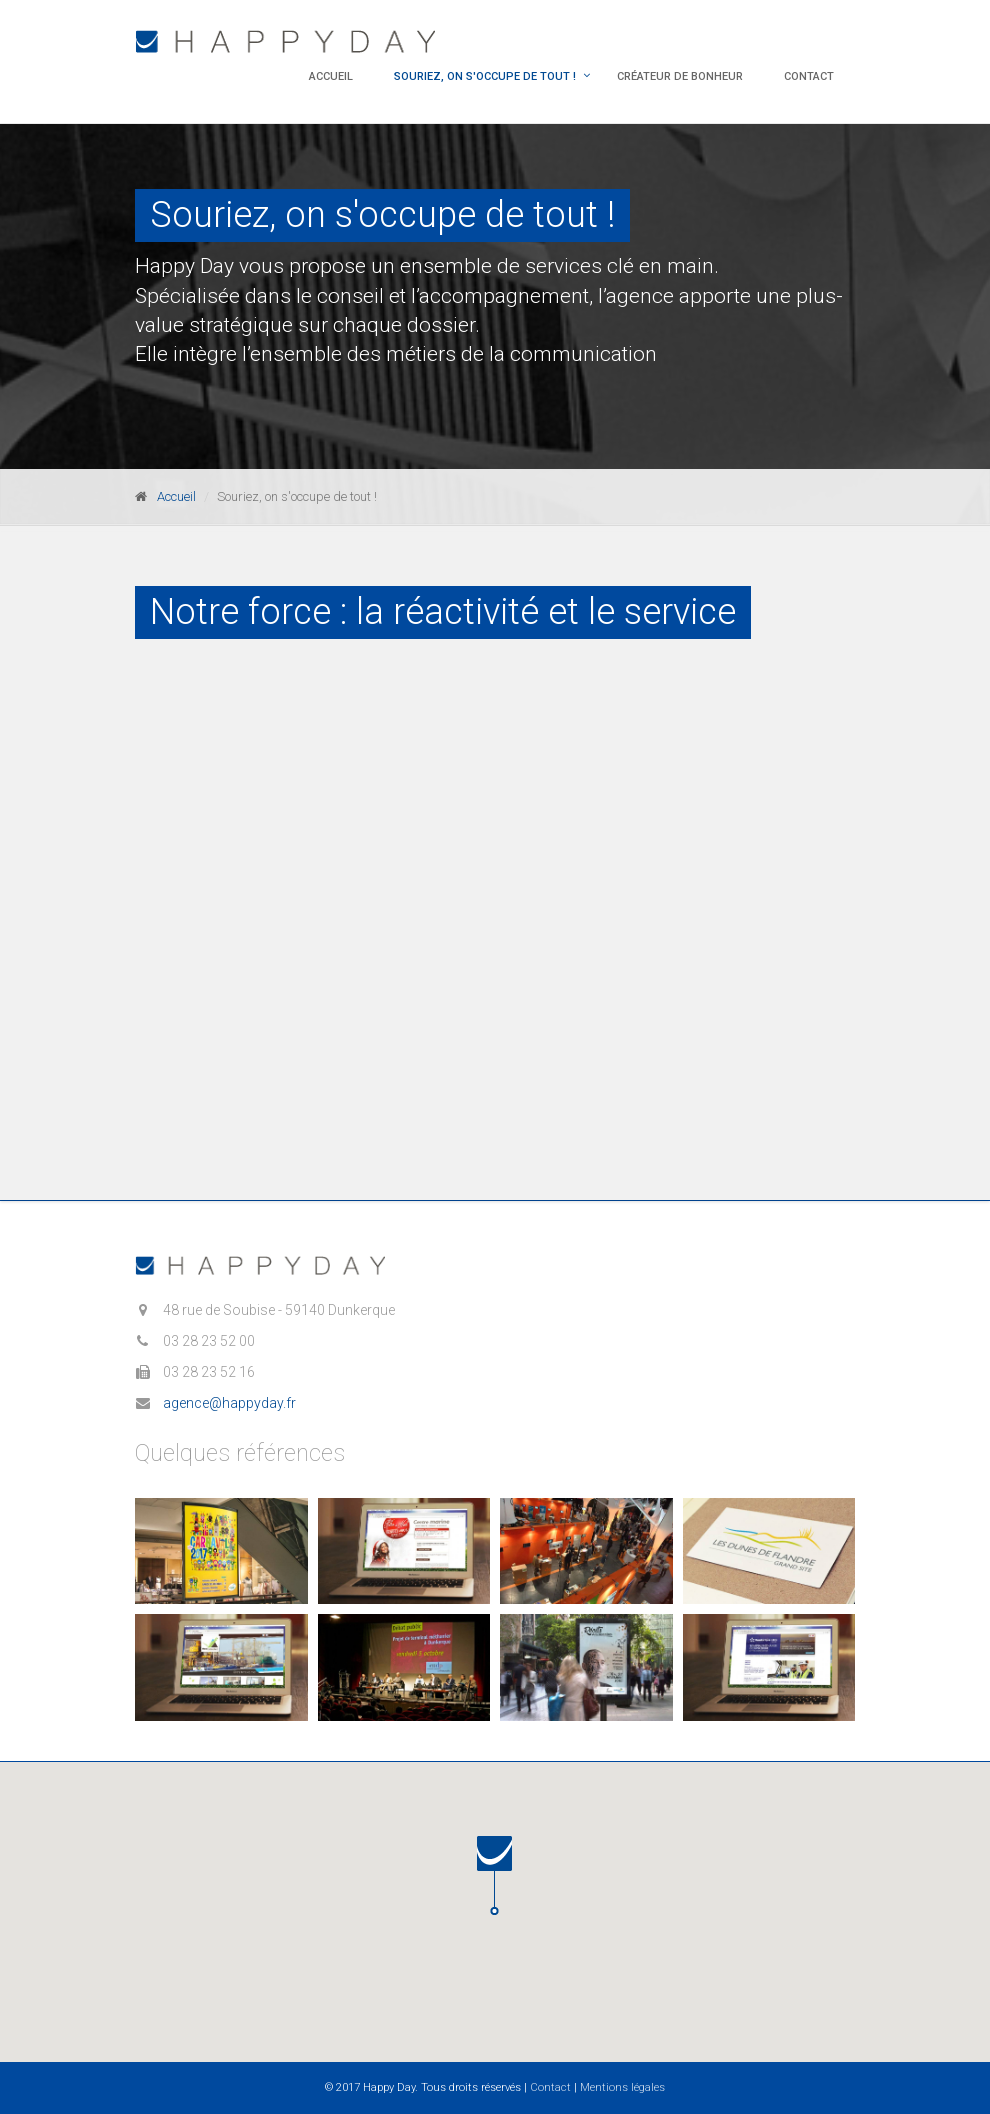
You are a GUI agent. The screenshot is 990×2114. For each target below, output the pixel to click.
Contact (809, 76)
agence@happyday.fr (229, 1403)
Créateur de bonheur (680, 76)
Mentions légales (622, 2087)
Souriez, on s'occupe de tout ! (485, 76)
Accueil (331, 76)
